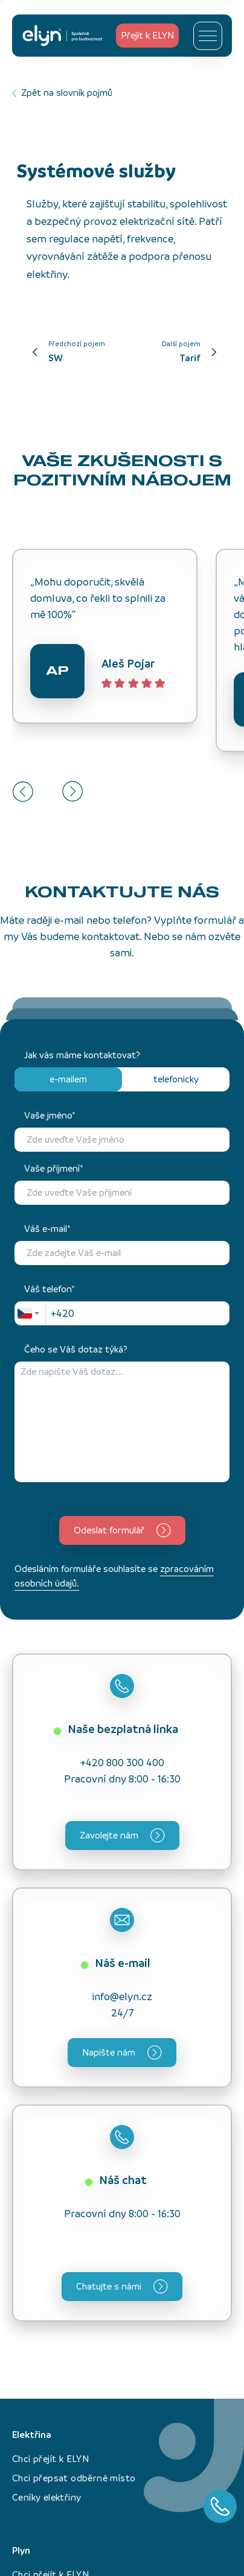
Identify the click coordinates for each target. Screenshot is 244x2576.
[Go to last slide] (22, 791)
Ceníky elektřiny (46, 2497)
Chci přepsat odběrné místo (73, 2478)
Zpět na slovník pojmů (62, 92)
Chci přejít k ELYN (50, 2458)
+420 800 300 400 (122, 1762)
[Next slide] (72, 791)
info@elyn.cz (122, 1996)
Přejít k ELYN (147, 35)
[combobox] (30, 1313)
